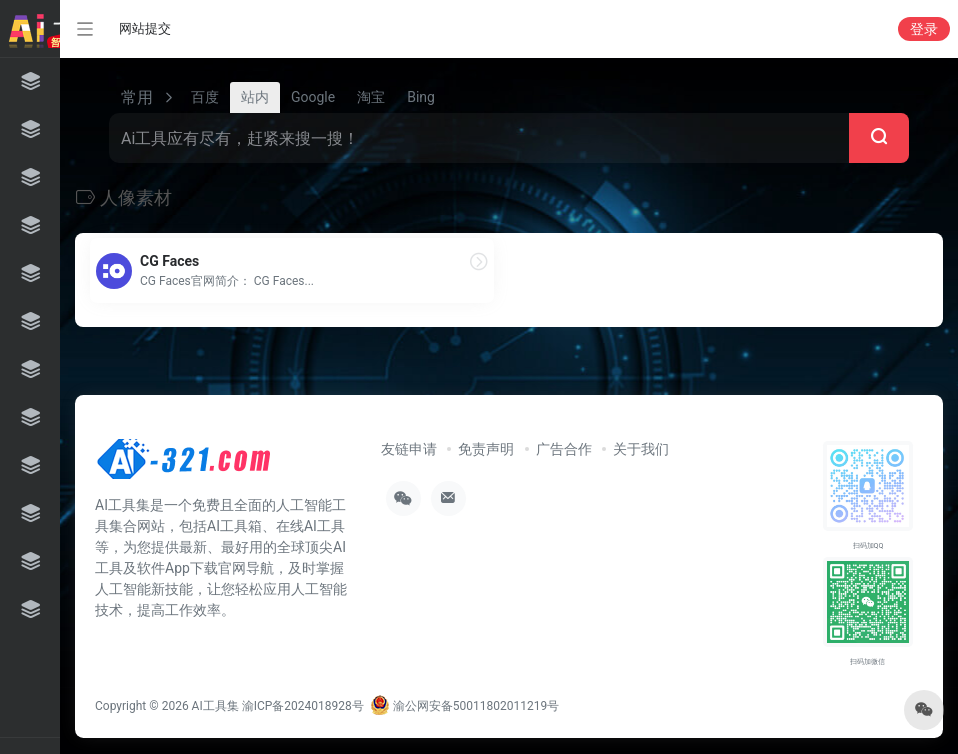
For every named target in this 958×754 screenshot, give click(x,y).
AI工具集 (215, 706)
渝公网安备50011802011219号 (464, 706)
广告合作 (564, 449)
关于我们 (641, 449)
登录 (924, 29)
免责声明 (486, 449)
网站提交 (145, 28)
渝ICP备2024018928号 (303, 706)
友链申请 (409, 449)
